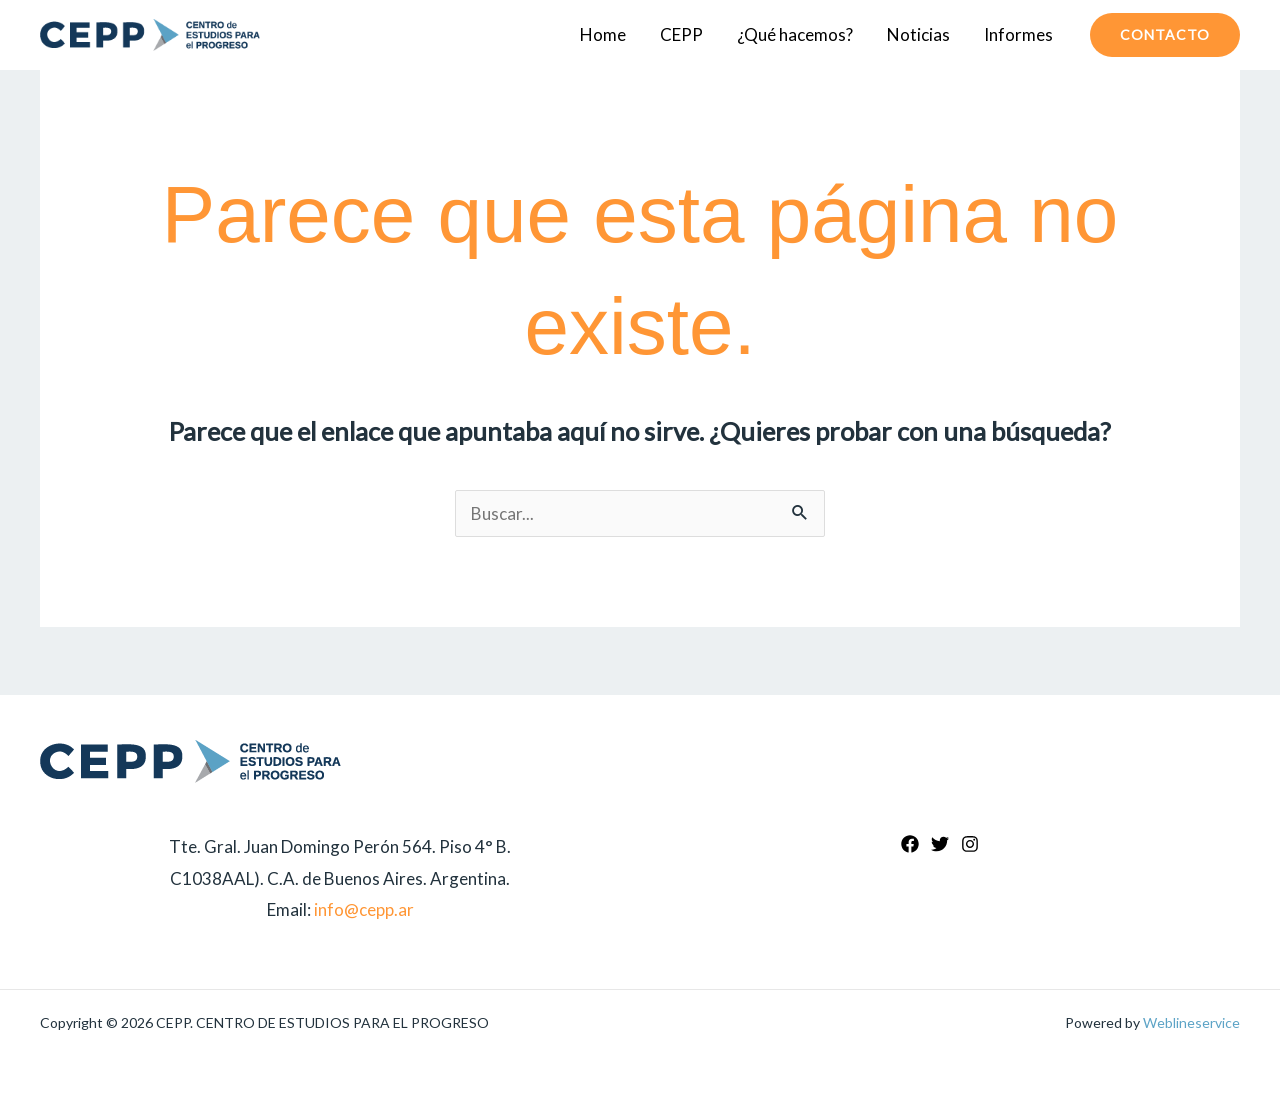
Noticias (918, 34)
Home (603, 34)
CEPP (681, 34)
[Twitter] (940, 844)
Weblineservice (1191, 1022)
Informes (1018, 34)
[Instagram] (970, 844)
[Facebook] (910, 844)
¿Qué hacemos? (795, 34)
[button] (1165, 35)
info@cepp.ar (364, 909)
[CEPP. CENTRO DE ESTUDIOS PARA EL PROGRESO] (150, 34)
